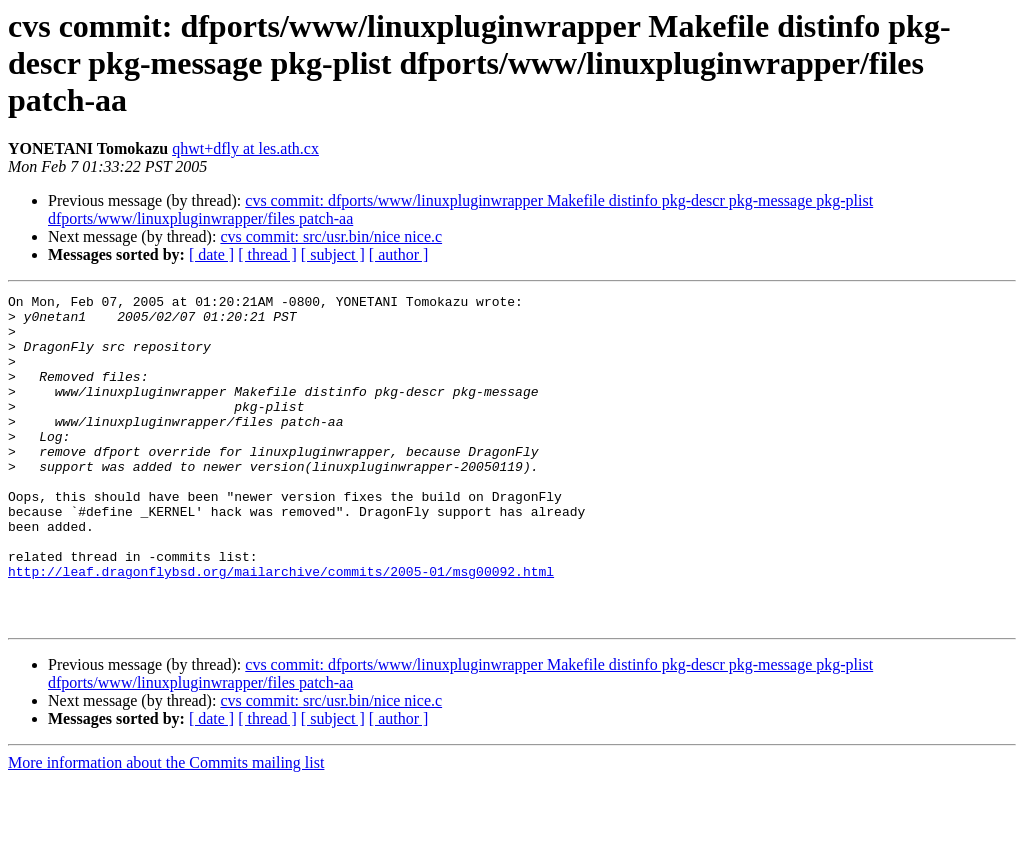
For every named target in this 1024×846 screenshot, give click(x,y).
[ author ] (399, 254)
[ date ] (211, 254)
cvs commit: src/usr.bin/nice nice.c (331, 236)
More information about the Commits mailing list (166, 828)
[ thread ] (267, 254)
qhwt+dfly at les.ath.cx (245, 148)
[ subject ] (333, 254)
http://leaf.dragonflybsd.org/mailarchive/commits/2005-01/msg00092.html (281, 628)
